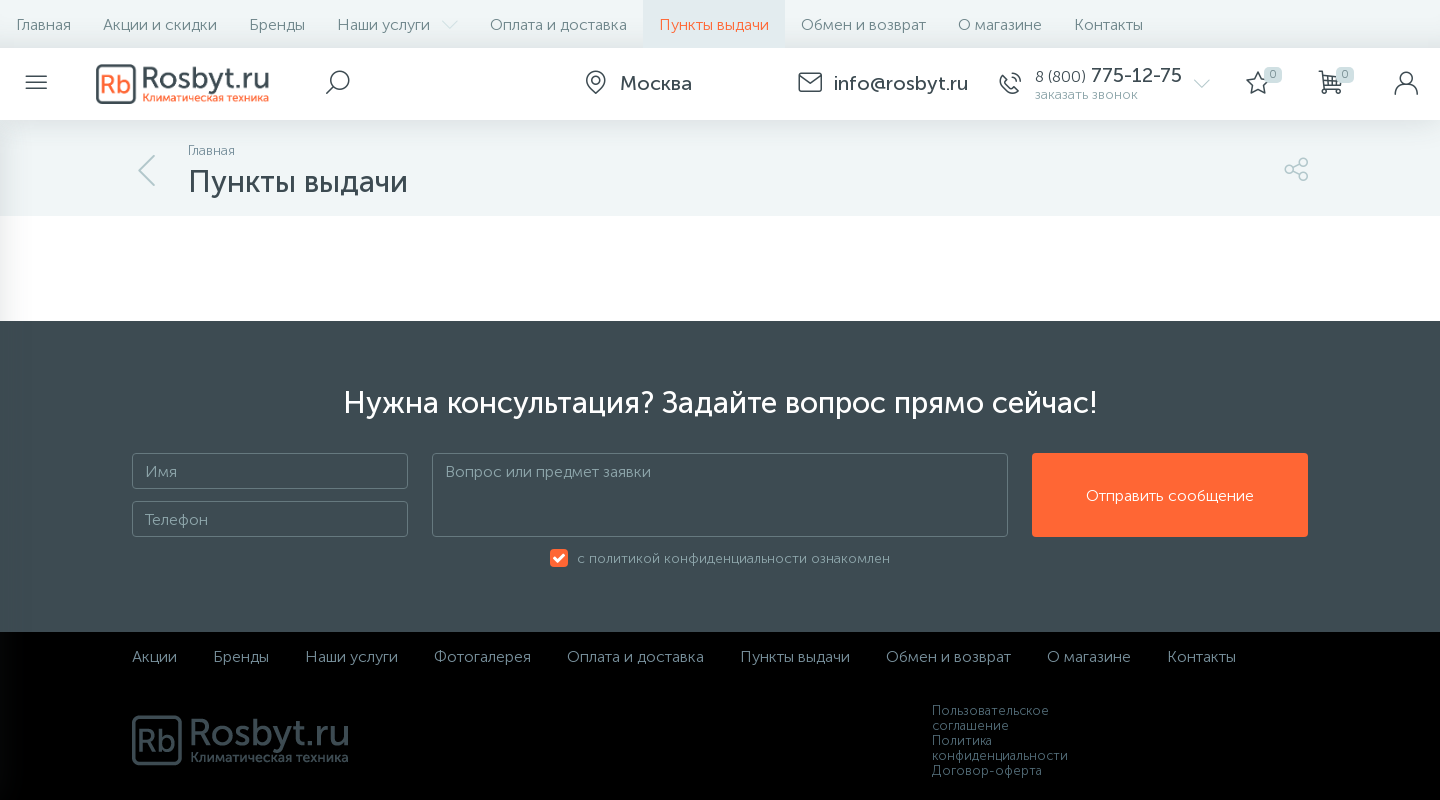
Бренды (277, 24)
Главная (43, 24)
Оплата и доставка (558, 24)
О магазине (1000, 24)
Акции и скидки (160, 24)
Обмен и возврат (863, 24)
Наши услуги (397, 24)
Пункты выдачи (714, 24)
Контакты (1108, 24)
